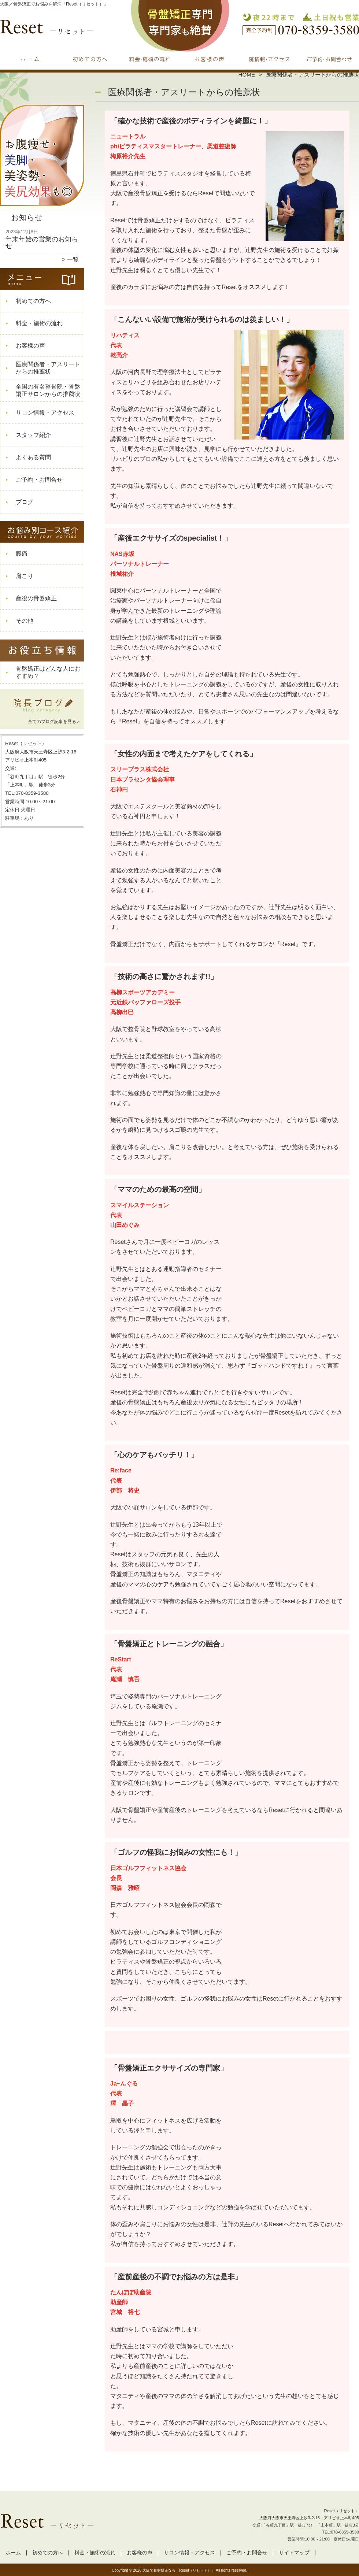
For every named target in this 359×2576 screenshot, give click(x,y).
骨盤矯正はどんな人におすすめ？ (48, 672)
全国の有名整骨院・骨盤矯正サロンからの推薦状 (48, 390)
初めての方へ (90, 57)
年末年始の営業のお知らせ (41, 242)
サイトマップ (294, 2552)
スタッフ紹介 (33, 435)
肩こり (24, 576)
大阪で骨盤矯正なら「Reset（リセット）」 (179, 2570)
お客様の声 (209, 57)
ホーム (30, 57)
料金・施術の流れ (150, 57)
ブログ (24, 502)
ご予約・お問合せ (329, 57)
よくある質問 (33, 457)
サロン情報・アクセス (269, 57)
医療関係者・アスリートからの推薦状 (48, 368)
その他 (24, 621)
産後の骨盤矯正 (36, 598)
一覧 (73, 259)
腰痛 (21, 554)
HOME (246, 74)
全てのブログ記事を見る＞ (54, 721)
